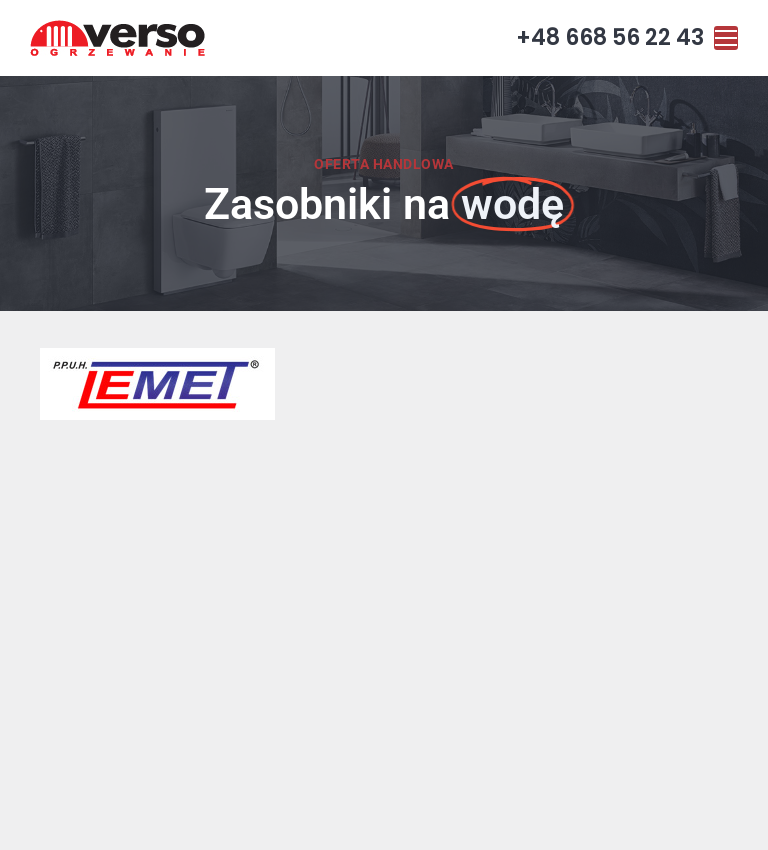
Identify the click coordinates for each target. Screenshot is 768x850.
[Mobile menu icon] (726, 38)
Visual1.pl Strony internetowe (560, 818)
